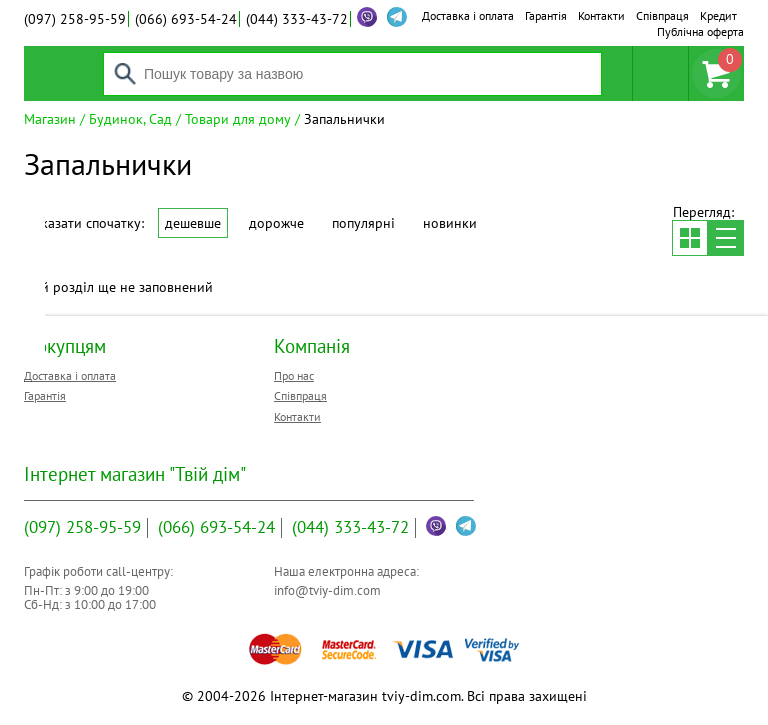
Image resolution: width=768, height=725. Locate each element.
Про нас (294, 375)
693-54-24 (186, 19)
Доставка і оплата (468, 15)
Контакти (601, 15)
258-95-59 (75, 19)
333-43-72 (297, 19)
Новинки (450, 223)
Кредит (718, 15)
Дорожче (276, 223)
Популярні (363, 223)
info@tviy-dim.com (327, 590)
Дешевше (193, 223)
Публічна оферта (700, 31)
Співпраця (662, 15)
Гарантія (546, 15)
